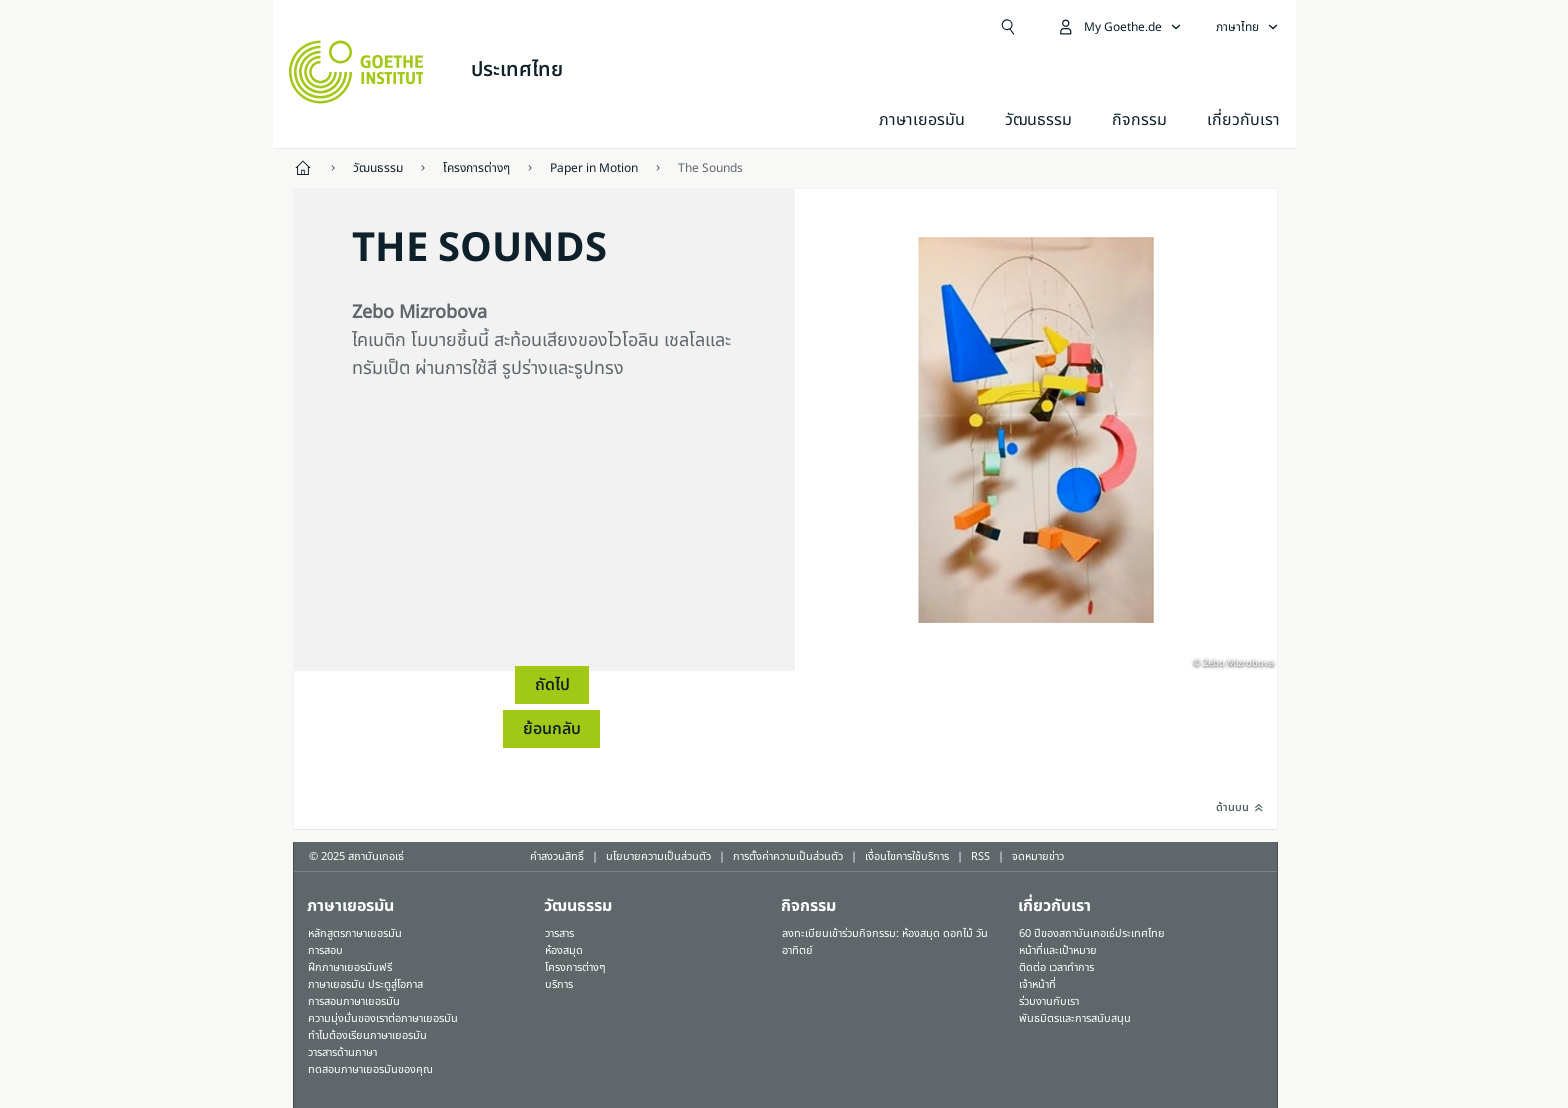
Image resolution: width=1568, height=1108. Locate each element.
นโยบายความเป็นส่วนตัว (658, 856)
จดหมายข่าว (1038, 856)
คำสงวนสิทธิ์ (557, 856)
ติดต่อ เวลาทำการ (1056, 967)
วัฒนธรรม (1038, 120)
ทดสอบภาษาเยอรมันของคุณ (370, 1069)
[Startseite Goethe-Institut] (356, 72)
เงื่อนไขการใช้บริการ (907, 856)
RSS (980, 856)
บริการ (559, 984)
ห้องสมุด (564, 950)
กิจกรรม (808, 906)
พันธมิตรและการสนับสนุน (1075, 1018)
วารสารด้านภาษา (342, 1052)
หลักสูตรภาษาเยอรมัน (355, 933)
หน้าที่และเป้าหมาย (1058, 950)
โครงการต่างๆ (575, 967)
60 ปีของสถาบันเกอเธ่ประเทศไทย (1092, 933)
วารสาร (559, 933)
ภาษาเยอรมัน (922, 120)
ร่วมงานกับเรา (1049, 1001)
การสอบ (325, 950)
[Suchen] (1008, 27)
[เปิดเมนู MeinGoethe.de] (1119, 27)
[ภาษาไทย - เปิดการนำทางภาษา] (1247, 27)
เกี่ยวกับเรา (1243, 120)
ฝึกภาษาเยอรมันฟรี (350, 967)
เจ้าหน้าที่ (1037, 984)
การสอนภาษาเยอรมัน (354, 1001)
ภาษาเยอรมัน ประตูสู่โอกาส (365, 984)
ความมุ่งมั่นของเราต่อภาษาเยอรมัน (383, 1018)
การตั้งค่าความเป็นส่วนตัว (788, 856)
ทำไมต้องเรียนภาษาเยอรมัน (367, 1035)
